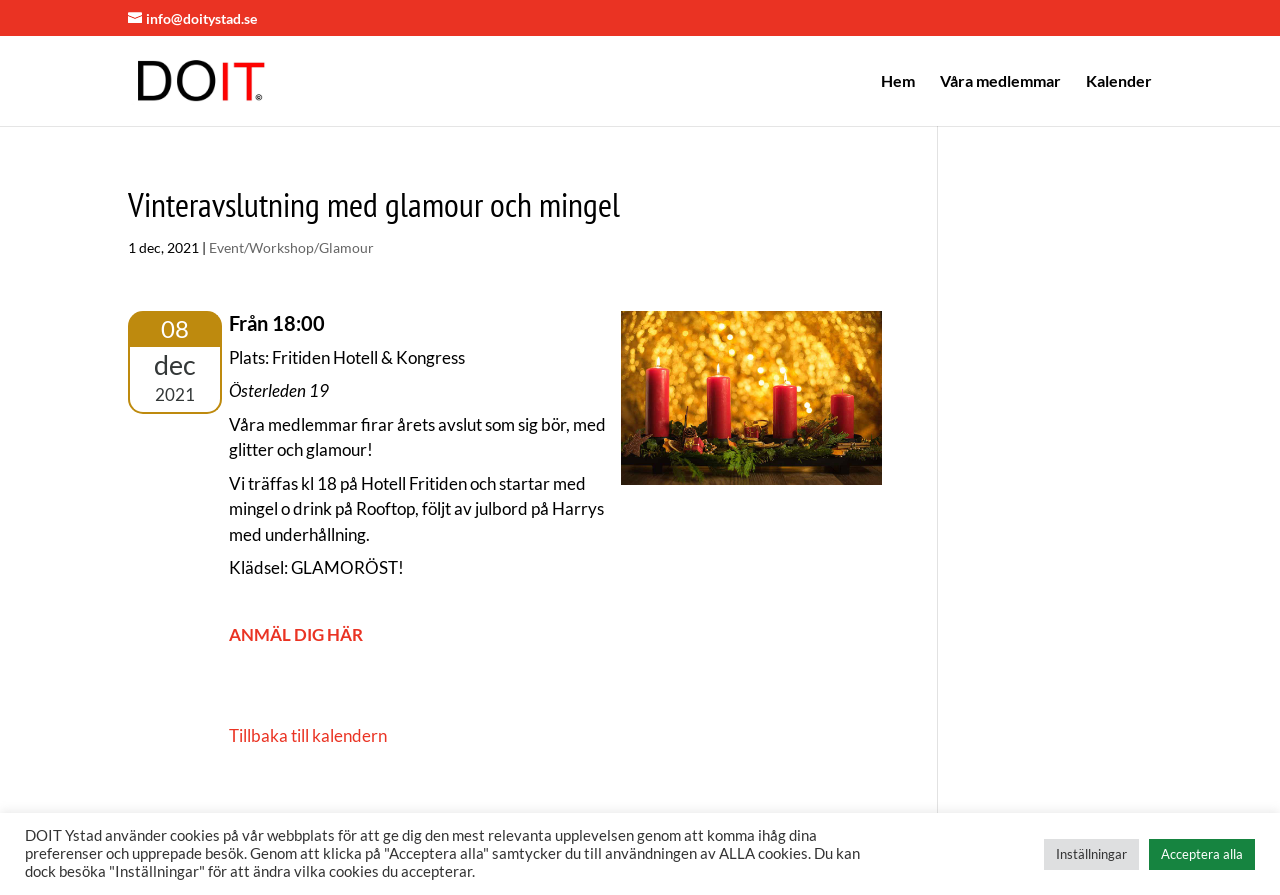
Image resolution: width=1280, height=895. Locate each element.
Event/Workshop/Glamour (291, 247)
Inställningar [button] (1091, 854)
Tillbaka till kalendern (308, 735)
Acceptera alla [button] (1202, 854)
